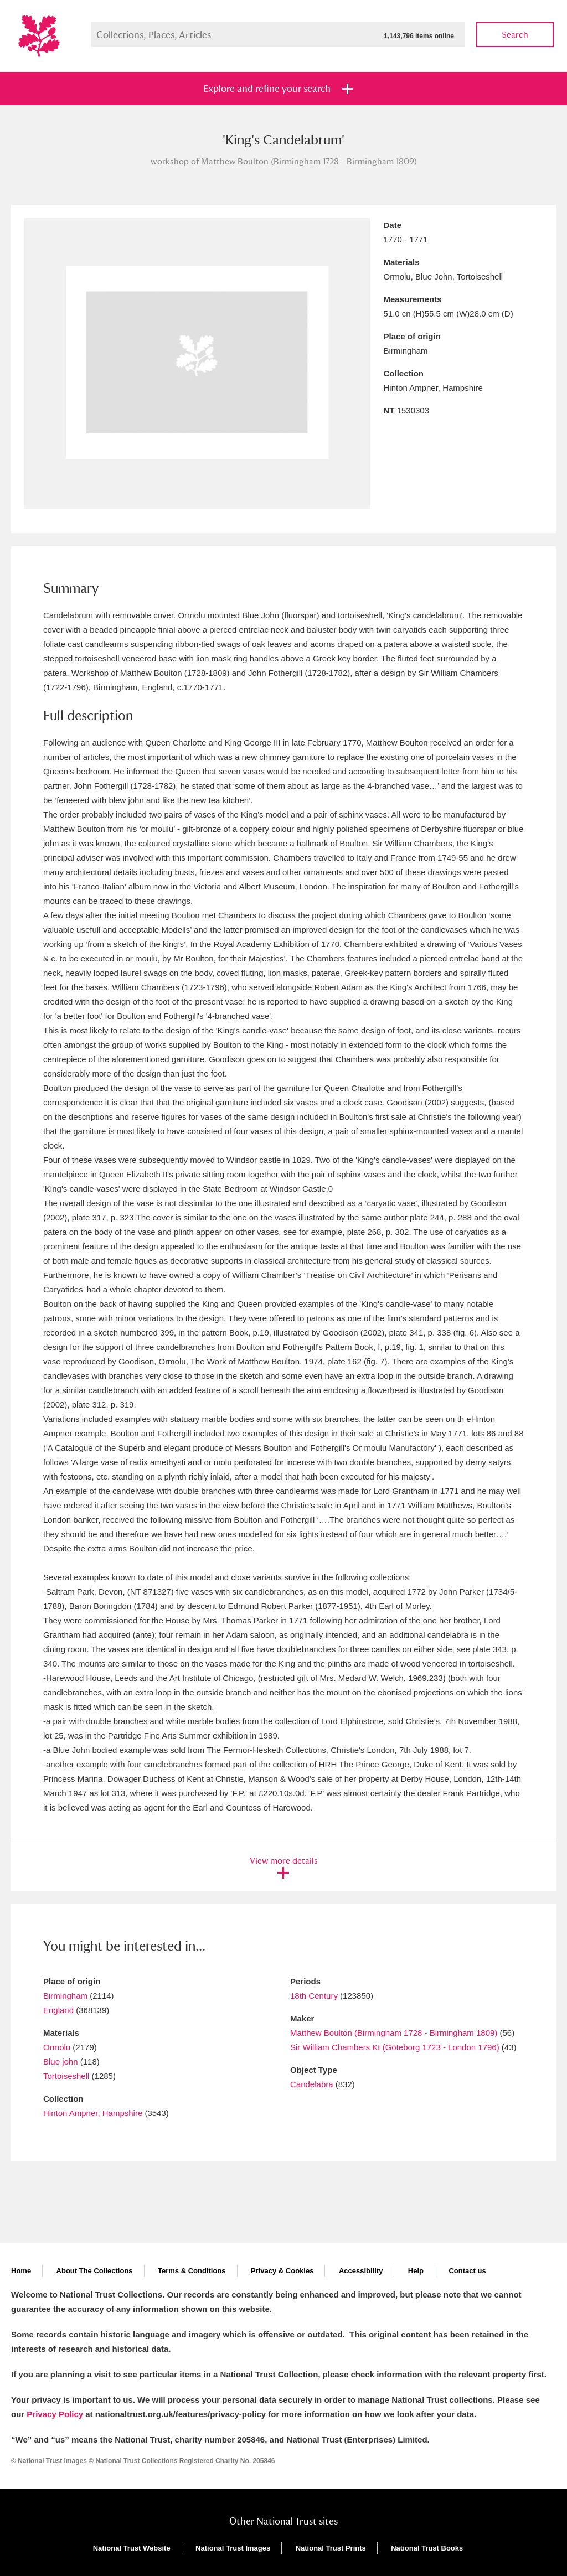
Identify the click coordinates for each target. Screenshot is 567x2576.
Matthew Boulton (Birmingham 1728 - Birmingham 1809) (393, 2032)
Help (416, 2271)
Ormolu (56, 2047)
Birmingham (65, 1995)
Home (21, 2271)
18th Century (314, 1995)
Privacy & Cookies (282, 2271)
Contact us (467, 2271)
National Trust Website (132, 2548)
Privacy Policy (55, 2414)
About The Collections (94, 2271)
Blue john (60, 2061)
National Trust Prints (331, 2548)
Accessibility (361, 2271)
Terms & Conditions (192, 2271)
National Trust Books (427, 2548)
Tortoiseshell (66, 2076)
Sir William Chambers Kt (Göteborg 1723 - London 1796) (396, 2047)
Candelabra (311, 2084)
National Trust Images (232, 2548)
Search (515, 34)
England (58, 2010)
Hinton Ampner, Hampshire (92, 2113)
